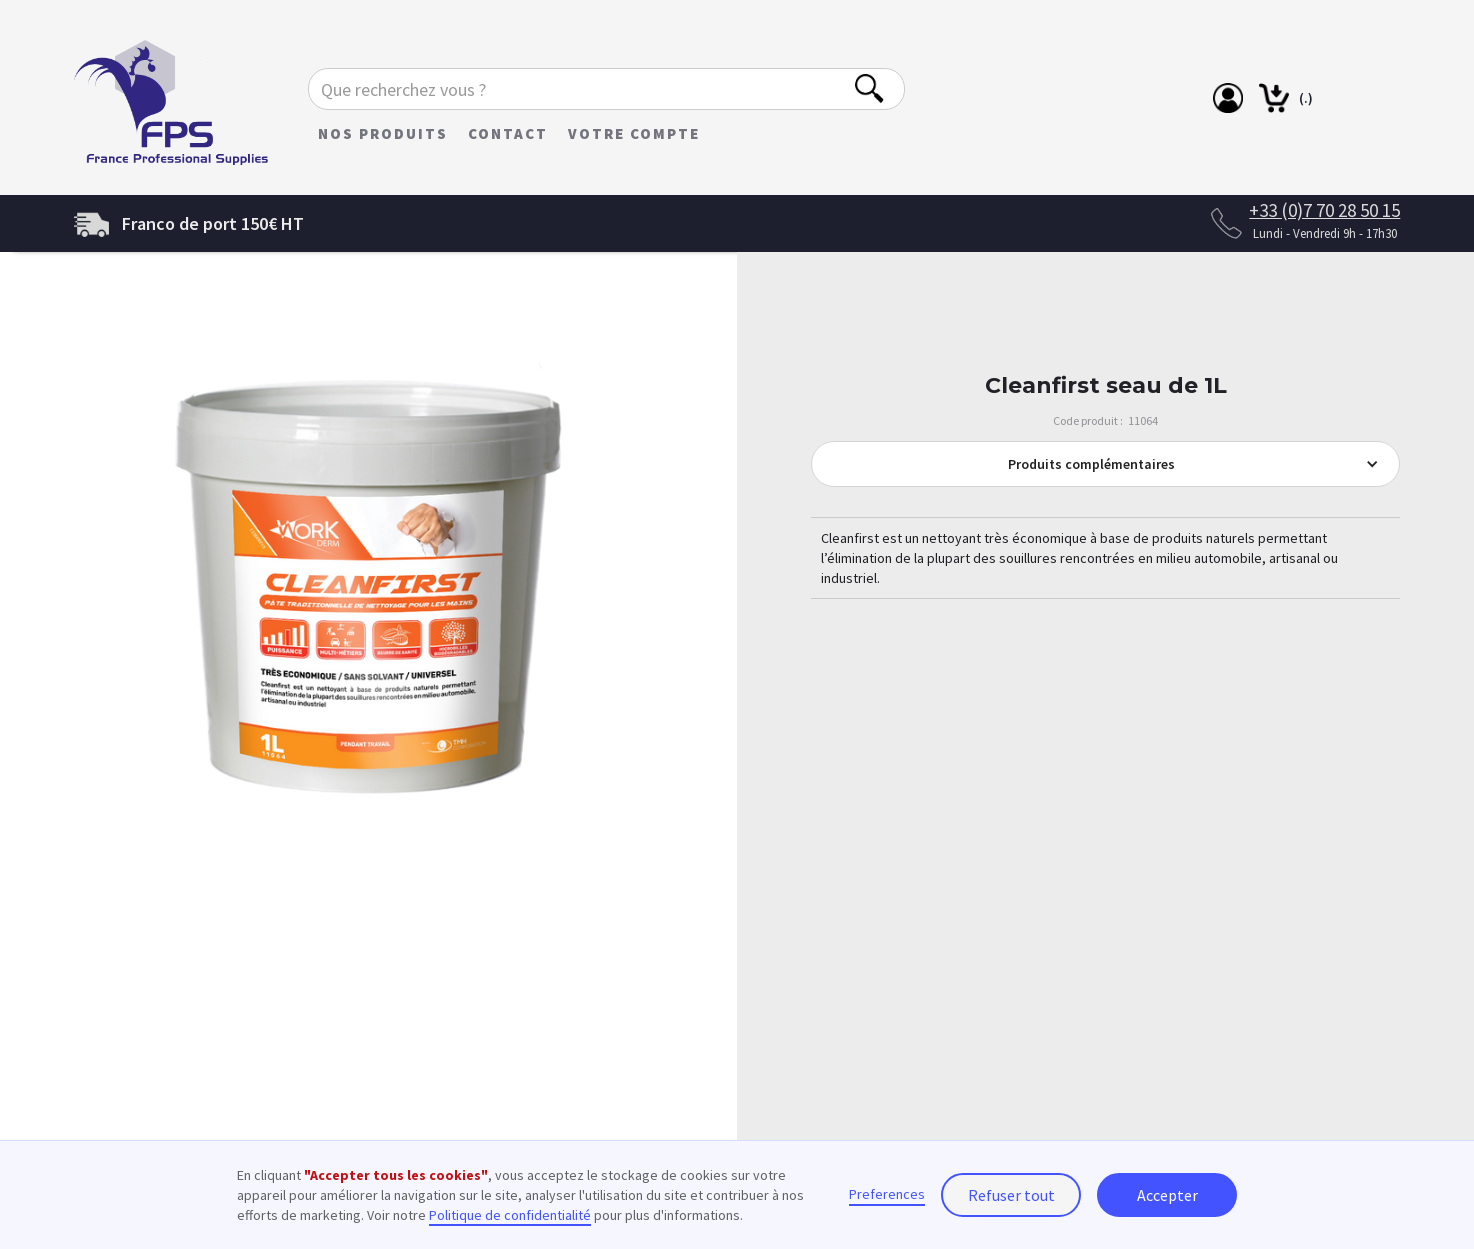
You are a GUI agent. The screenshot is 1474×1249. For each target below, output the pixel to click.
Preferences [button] (887, 1194)
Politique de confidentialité (510, 1215)
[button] (1106, 464)
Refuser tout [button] (1011, 1195)
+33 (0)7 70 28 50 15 (1324, 210)
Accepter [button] (1167, 1195)
